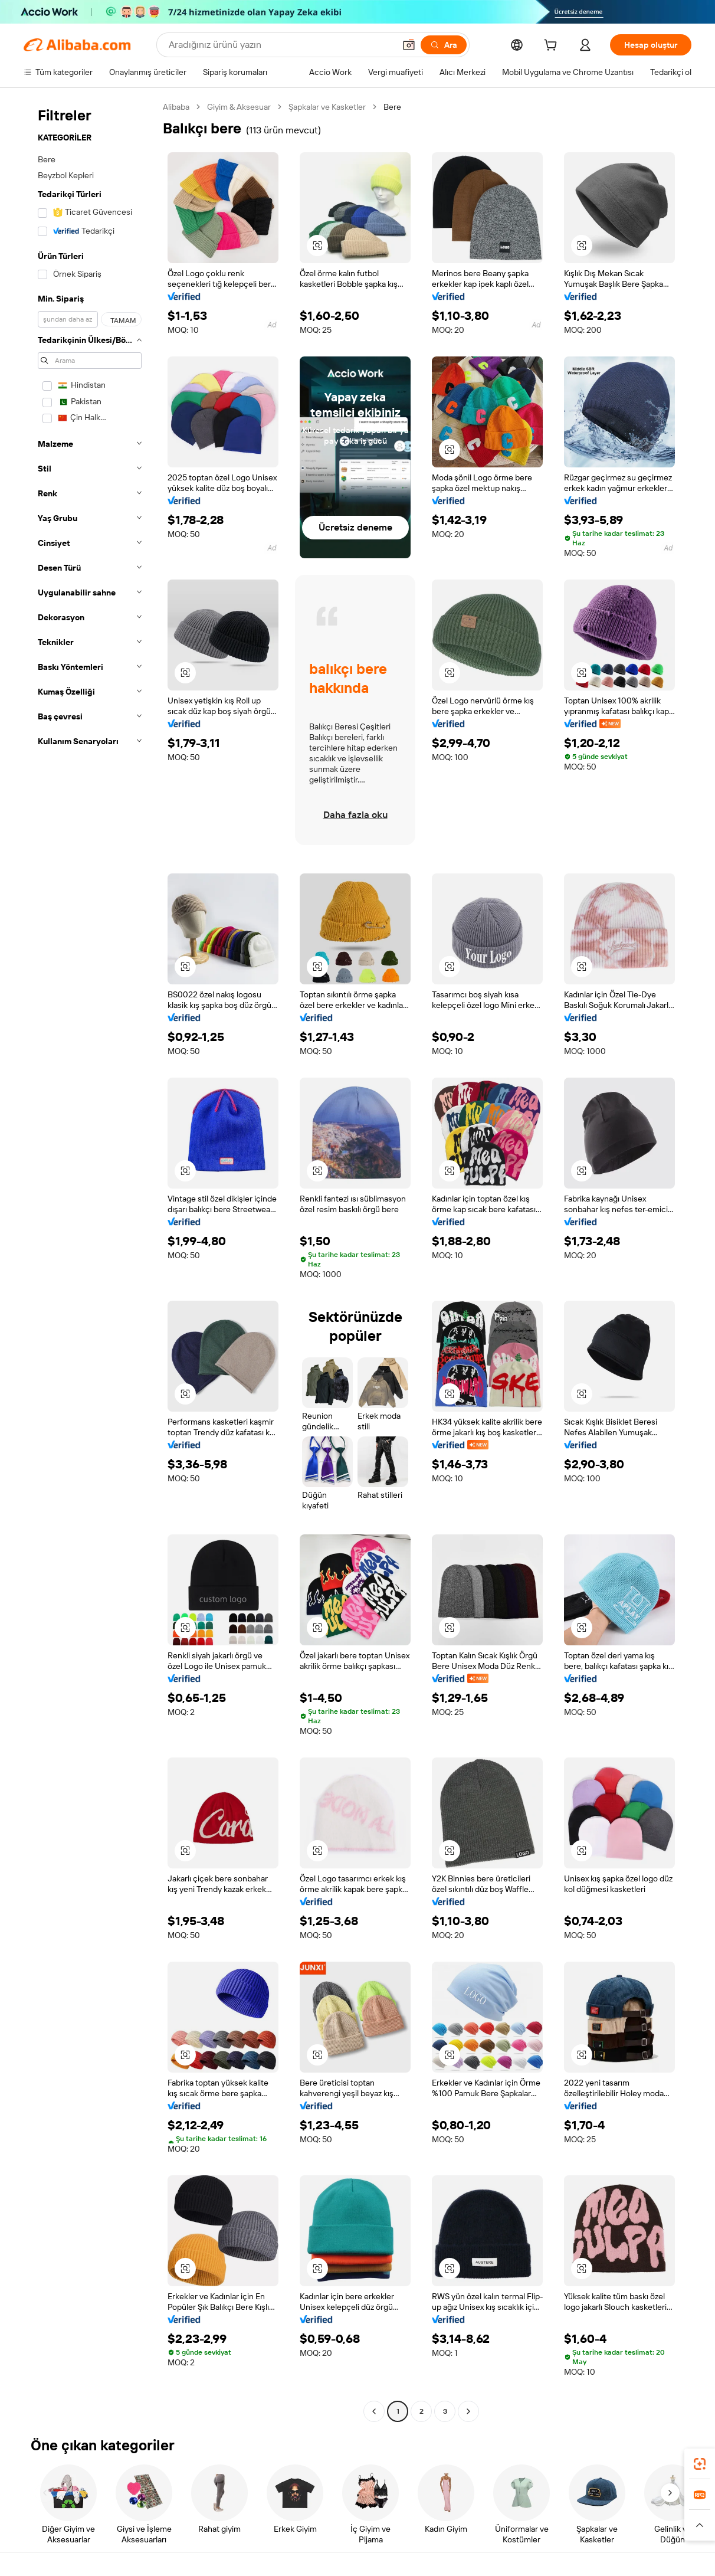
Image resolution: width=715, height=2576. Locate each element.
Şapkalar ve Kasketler (327, 107)
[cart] (553, 46)
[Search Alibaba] (280, 44)
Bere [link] (392, 107)
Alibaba (176, 107)
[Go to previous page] (374, 2411)
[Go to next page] (468, 2411)
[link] (699, 2464)
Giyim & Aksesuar (239, 107)
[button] (409, 45)
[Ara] (444, 44)
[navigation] (90, 1260)
